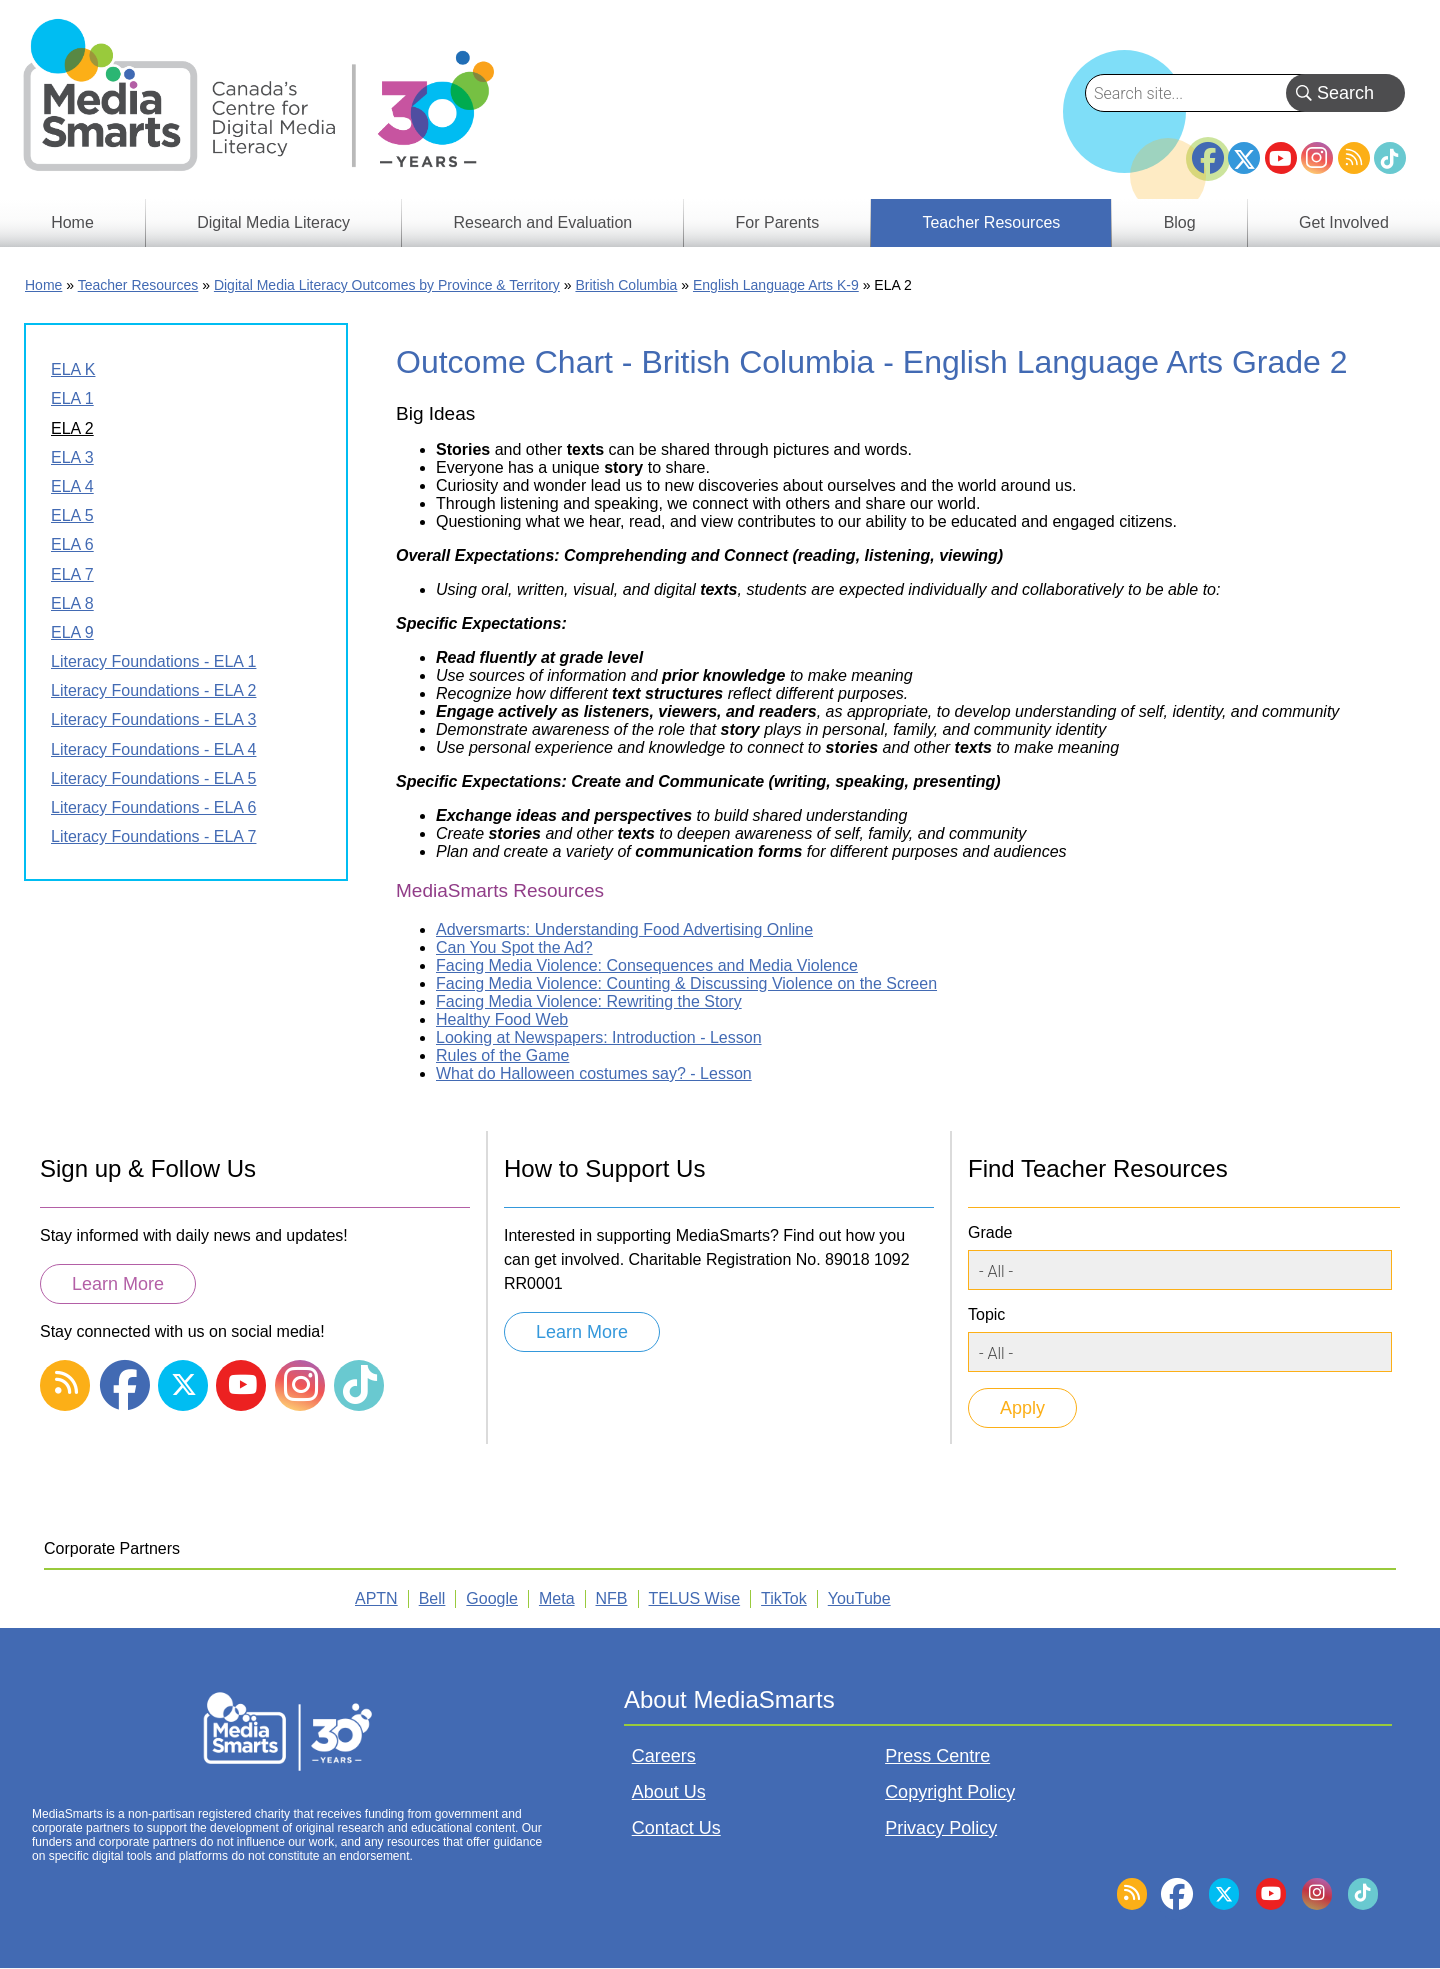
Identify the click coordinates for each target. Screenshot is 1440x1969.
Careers (664, 1756)
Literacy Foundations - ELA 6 (153, 807)
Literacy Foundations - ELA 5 (153, 778)
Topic (986, 1314)
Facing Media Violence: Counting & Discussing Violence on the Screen (686, 983)
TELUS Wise (695, 1598)
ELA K (73, 369)
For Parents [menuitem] (778, 222)
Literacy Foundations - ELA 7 (153, 836)
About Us (669, 1792)
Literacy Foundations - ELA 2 (153, 690)
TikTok (1390, 158)
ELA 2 (72, 428)
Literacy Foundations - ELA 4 (153, 749)
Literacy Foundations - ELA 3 (153, 719)
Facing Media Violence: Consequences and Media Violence (647, 965)
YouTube (1281, 158)
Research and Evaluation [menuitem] (542, 222)
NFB (612, 1598)
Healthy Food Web (502, 1019)
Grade (990, 1232)
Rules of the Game (502, 1055)
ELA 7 (72, 574)
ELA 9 (72, 632)
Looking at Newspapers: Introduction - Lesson (599, 1037)
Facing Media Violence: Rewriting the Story (589, 1001)
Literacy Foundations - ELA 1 (153, 661)
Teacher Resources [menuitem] (991, 222)
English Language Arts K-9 (776, 285)
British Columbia (626, 285)
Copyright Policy (950, 1792)
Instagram (1317, 158)
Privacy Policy (941, 1828)
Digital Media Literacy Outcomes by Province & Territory (387, 285)
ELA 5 (72, 515)
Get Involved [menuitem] (1344, 222)
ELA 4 (72, 486)
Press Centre (937, 1756)
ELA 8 (72, 603)
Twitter (1244, 158)
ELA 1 (72, 398)
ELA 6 (72, 544)
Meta (557, 1598)
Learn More (118, 1284)
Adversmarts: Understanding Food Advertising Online (624, 929)
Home (43, 285)
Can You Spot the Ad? (514, 947)
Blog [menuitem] (1180, 222)
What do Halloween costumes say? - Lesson (594, 1073)
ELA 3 (72, 457)
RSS (1354, 158)
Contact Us (676, 1828)
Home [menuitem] (72, 222)
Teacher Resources (138, 285)
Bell (432, 1598)
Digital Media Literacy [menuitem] (273, 222)
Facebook (1208, 150)
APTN (376, 1598)
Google (492, 1598)
